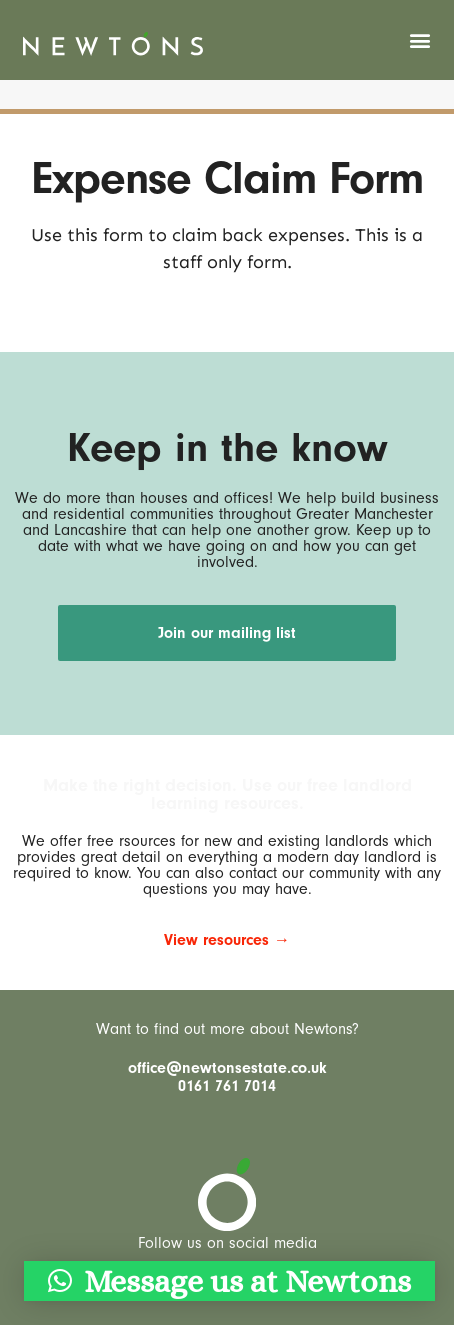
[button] (420, 40)
